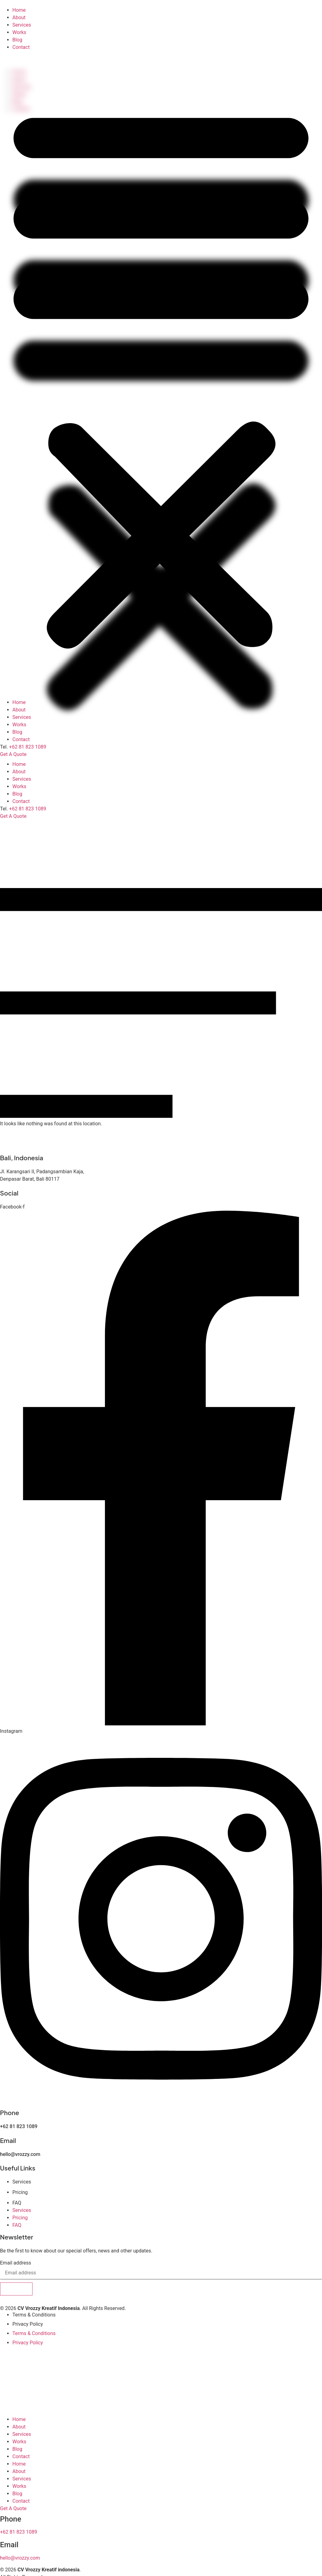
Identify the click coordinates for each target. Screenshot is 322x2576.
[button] (161, 375)
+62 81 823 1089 (27, 809)
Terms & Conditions (34, 2315)
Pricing (20, 2192)
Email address (15, 2262)
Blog (17, 794)
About (19, 772)
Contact (21, 801)
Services (21, 779)
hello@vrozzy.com (20, 2154)
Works (19, 786)
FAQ (16, 2203)
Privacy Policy (27, 2324)
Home (19, 764)
